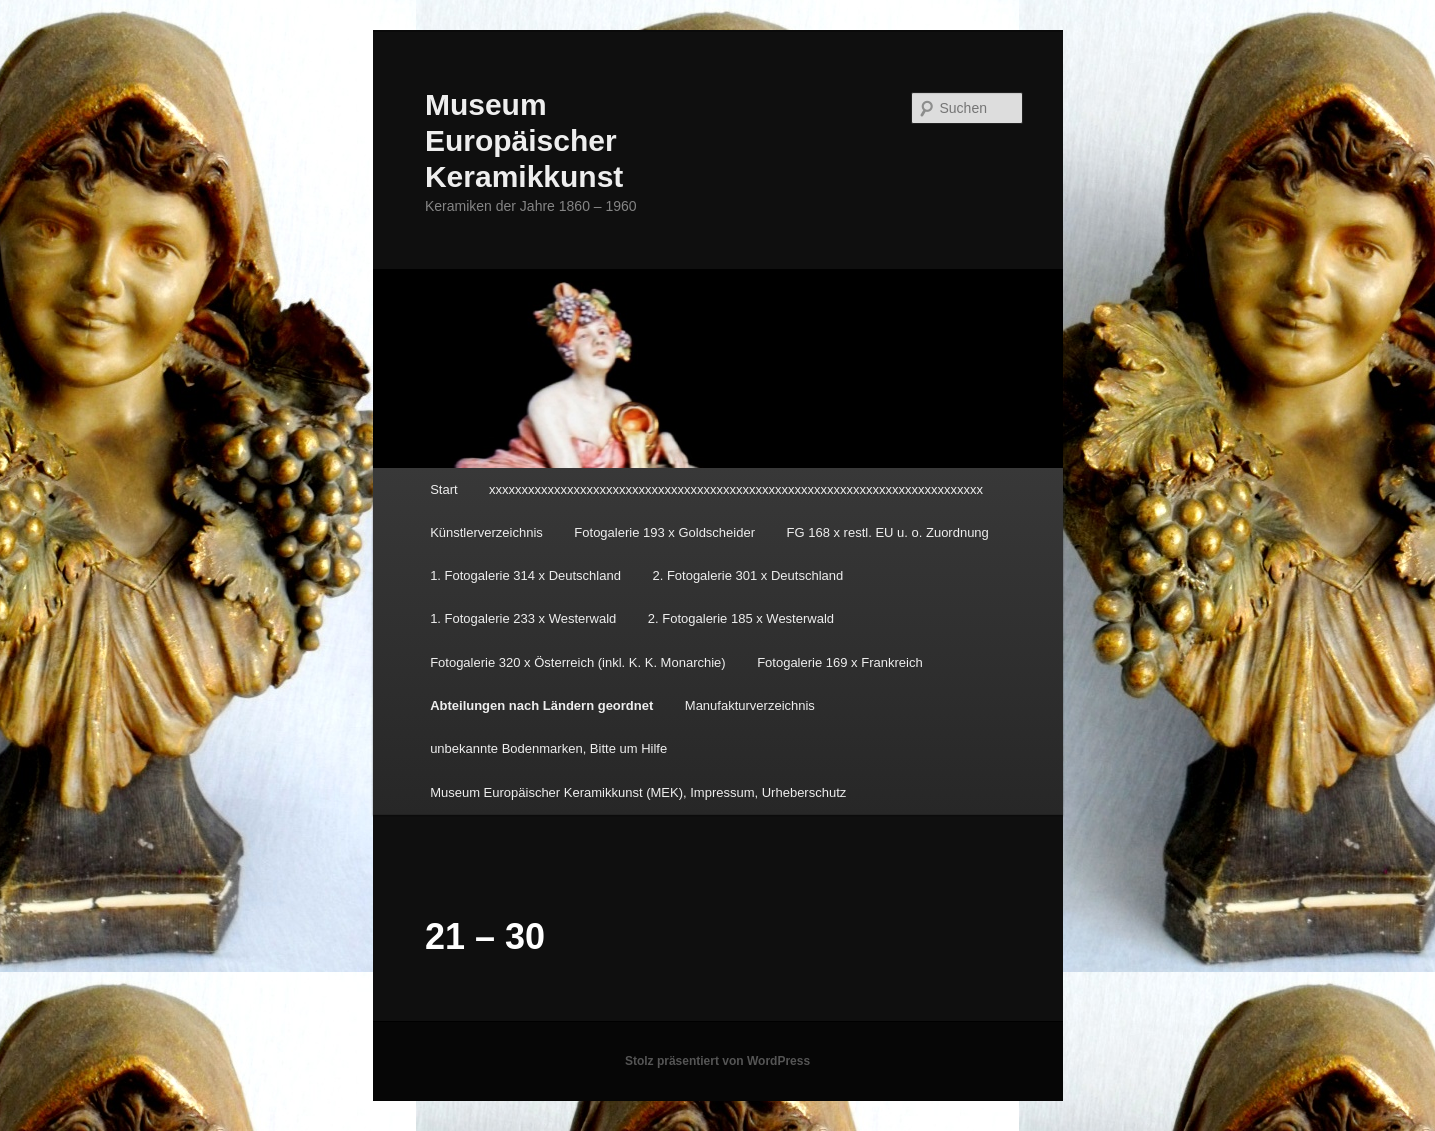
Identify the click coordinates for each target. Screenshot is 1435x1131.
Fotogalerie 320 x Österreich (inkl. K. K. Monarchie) (578, 662)
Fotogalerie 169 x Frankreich (839, 662)
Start (443, 489)
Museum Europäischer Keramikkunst (524, 140)
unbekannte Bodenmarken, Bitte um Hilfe (548, 748)
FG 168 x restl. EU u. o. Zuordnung (888, 532)
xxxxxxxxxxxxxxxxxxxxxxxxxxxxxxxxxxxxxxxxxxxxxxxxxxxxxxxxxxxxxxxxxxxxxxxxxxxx (736, 489)
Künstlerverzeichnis (486, 532)
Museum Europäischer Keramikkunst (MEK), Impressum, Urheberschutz (638, 792)
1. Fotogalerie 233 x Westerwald (523, 618)
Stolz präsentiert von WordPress (717, 1061)
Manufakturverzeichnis (750, 705)
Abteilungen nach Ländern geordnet (541, 705)
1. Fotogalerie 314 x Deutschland (525, 575)
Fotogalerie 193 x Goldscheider (664, 532)
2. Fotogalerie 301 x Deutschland (747, 575)
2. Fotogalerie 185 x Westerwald (741, 618)
